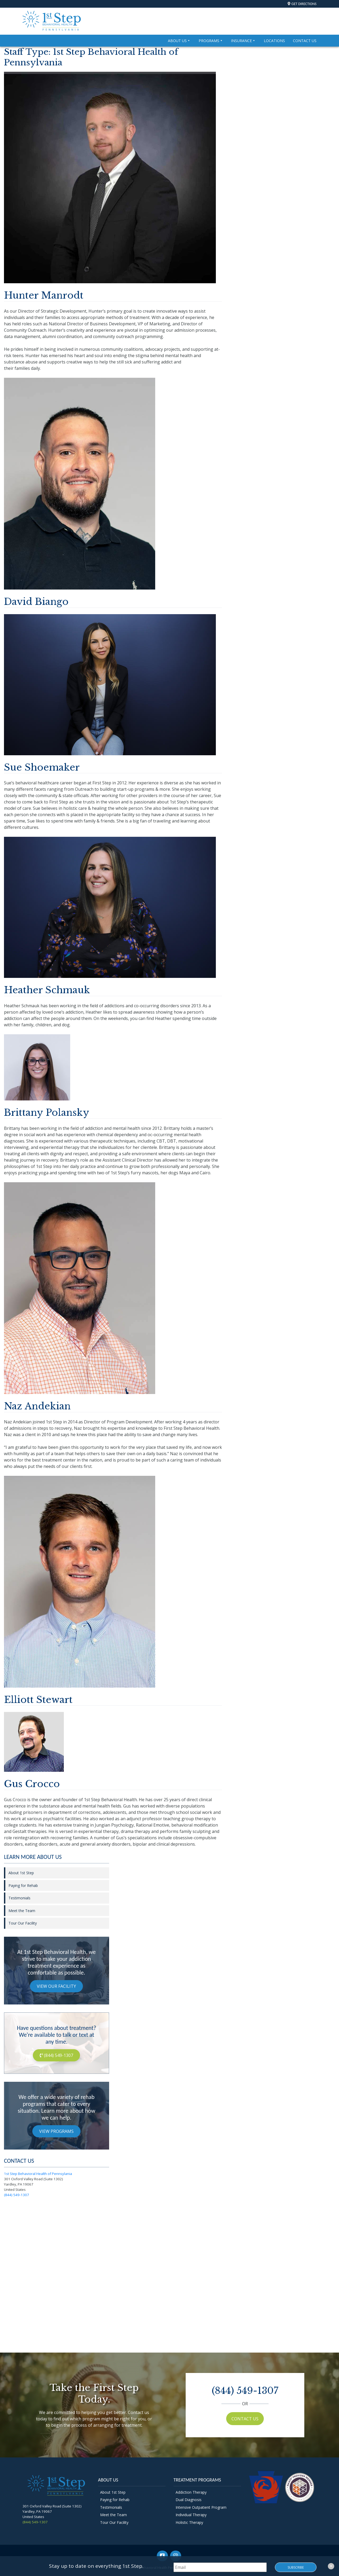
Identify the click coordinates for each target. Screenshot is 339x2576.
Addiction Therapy (191, 2492)
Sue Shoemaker (42, 767)
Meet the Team (21, 1910)
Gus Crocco (32, 1784)
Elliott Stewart (38, 1699)
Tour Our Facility (22, 1923)
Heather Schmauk (47, 990)
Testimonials (19, 1897)
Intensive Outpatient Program (201, 2507)
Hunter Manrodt (43, 295)
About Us (179, 40)
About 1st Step (21, 1872)
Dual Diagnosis (189, 2499)
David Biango (36, 601)
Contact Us (304, 40)
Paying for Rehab (23, 1885)
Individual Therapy (191, 2514)
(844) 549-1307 (56, 2055)
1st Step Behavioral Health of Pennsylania (38, 2173)
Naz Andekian (37, 1406)
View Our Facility (56, 1986)
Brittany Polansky (46, 1112)
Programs (211, 40)
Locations (274, 40)
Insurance (243, 40)
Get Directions (303, 4)
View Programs (56, 2131)
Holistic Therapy (189, 2522)
